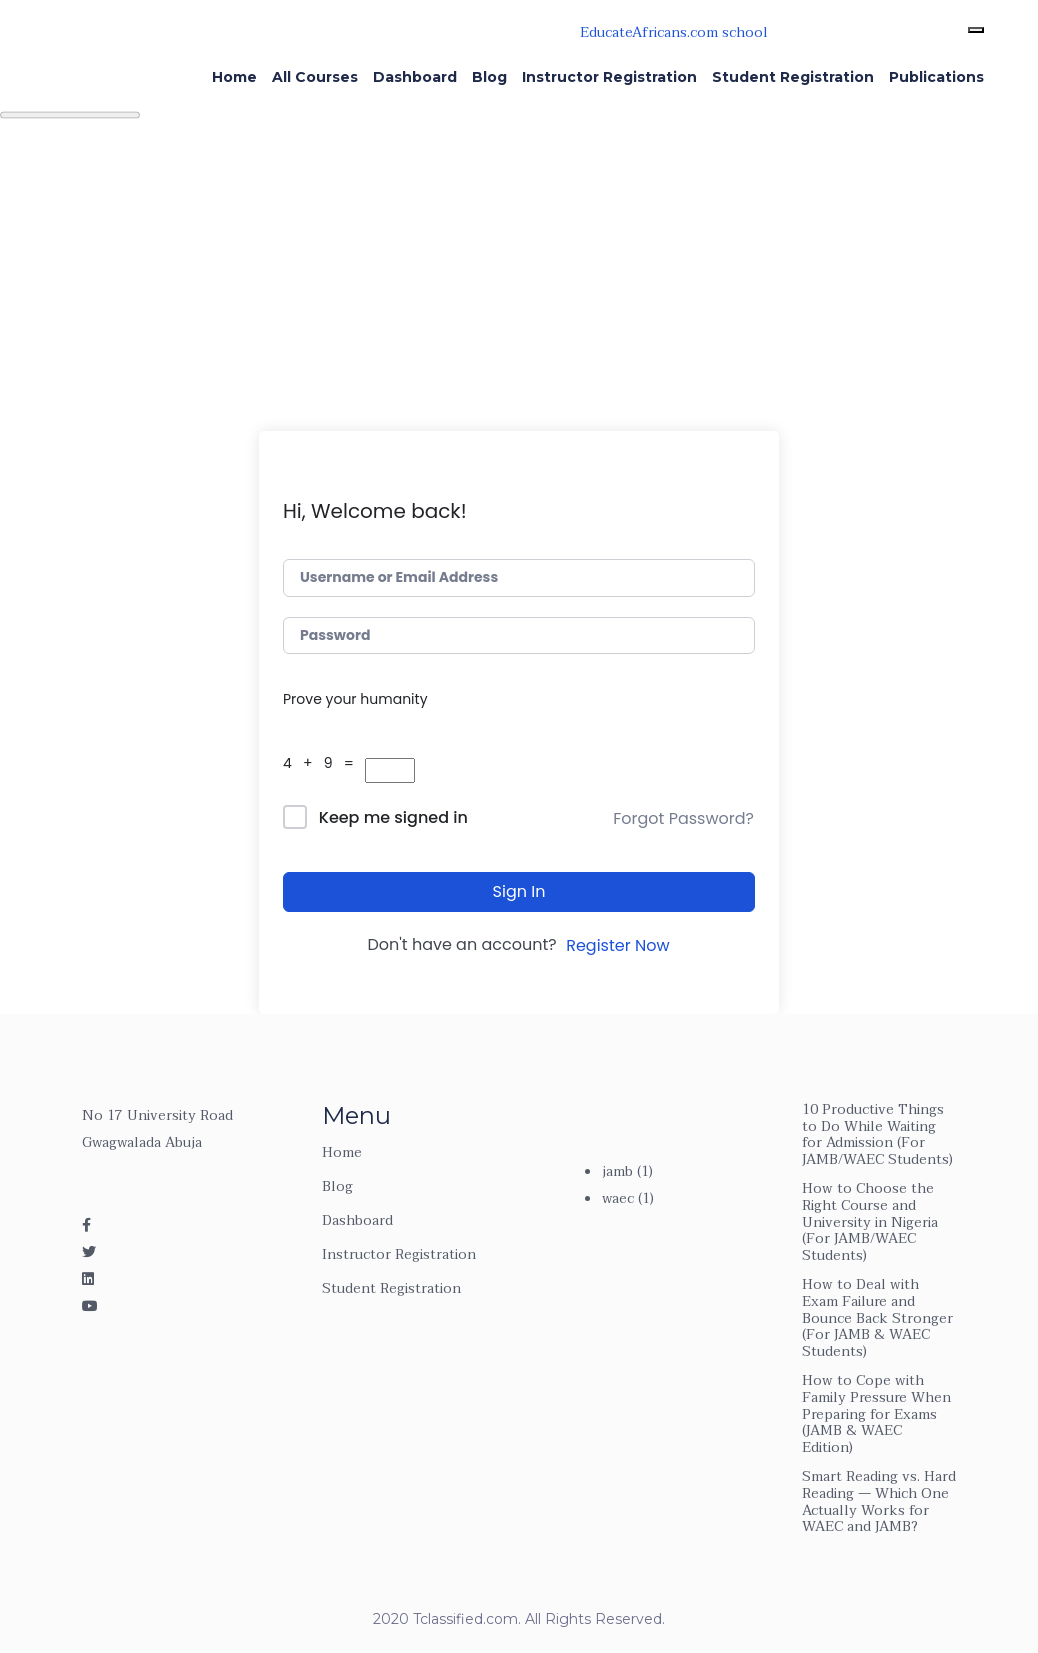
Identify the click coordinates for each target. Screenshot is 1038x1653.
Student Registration (793, 77)
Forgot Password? (683, 818)
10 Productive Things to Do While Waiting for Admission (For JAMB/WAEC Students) (877, 1134)
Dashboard (415, 77)
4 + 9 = (322, 763)
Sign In (519, 891)
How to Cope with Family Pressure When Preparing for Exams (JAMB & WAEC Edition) (876, 1414)
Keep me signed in (393, 817)
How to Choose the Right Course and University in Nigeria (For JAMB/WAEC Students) (870, 1222)
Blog (489, 77)
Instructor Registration (609, 77)
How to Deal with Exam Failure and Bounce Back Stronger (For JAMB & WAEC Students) (877, 1318)
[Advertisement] (519, 281)
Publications (936, 77)
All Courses (315, 77)
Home (234, 77)
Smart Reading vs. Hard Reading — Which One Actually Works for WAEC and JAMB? (879, 1501)
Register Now (617, 945)
